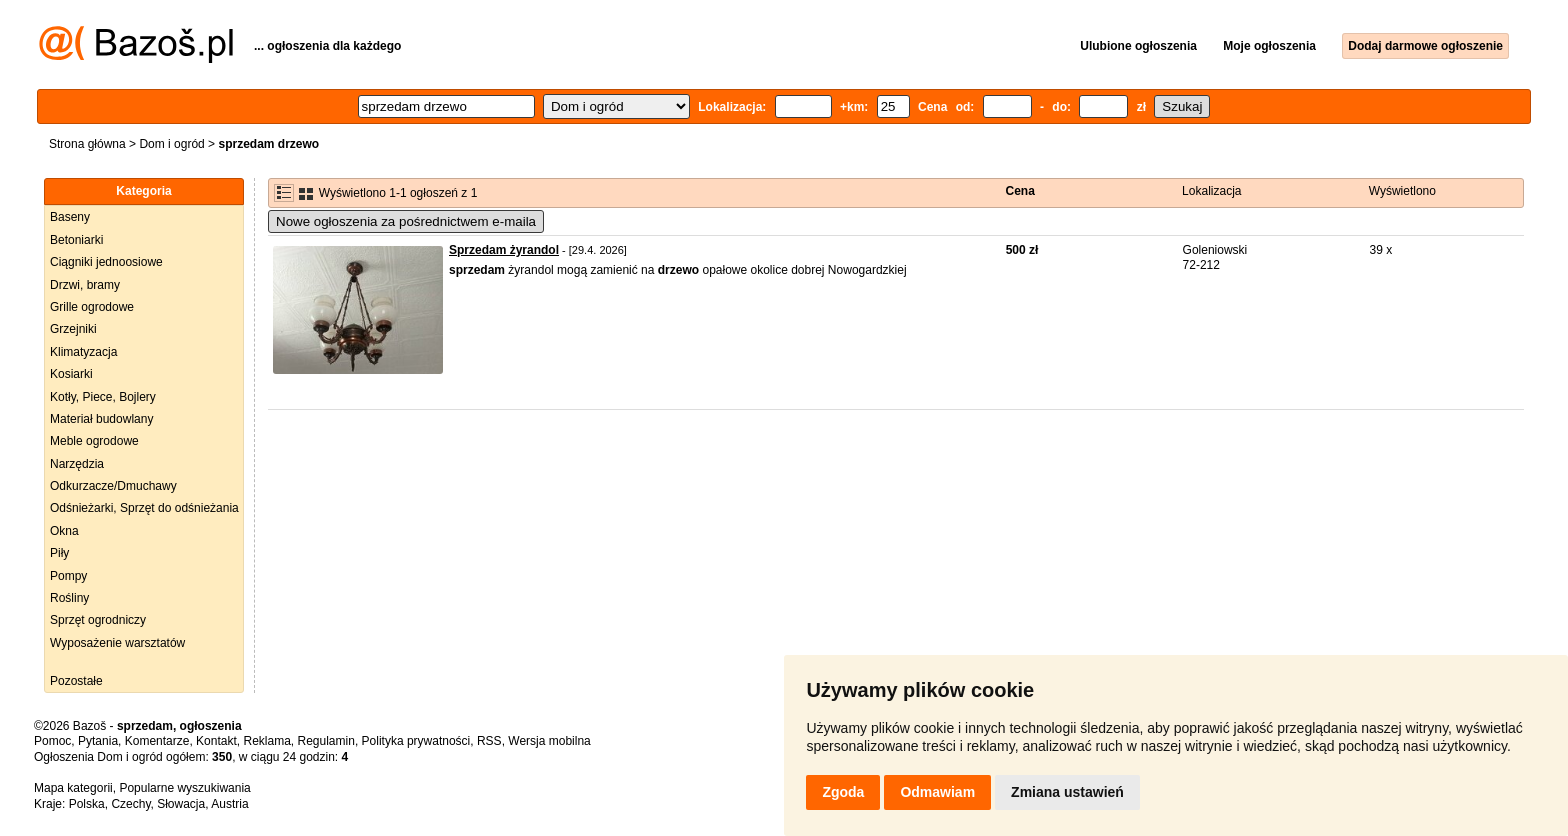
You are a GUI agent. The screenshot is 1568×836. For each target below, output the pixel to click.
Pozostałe (76, 681)
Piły (59, 553)
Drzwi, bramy (85, 285)
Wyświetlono (1402, 191)
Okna (64, 531)
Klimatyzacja (83, 352)
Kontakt (216, 741)
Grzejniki (73, 329)
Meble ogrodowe (94, 441)
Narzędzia (77, 464)
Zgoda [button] (843, 792)
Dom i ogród (171, 144)
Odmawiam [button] (937, 792)
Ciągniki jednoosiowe (106, 262)
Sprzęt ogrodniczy (98, 620)
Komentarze (157, 741)
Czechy (130, 804)
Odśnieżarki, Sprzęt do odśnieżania (144, 508)
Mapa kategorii (73, 788)
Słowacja (181, 804)
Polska (87, 804)
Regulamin (326, 741)
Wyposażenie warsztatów (117, 643)
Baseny (70, 217)
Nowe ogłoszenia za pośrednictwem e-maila (406, 221)
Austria (229, 804)
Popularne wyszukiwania (184, 788)
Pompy (68, 576)
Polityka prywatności (416, 741)
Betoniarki (76, 240)
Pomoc (52, 741)
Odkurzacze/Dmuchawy (113, 486)
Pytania (98, 741)
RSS (489, 741)
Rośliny (69, 598)
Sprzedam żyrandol (504, 250)
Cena (1020, 191)
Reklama (266, 741)
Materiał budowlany (101, 419)
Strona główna (87, 144)
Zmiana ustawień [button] (1067, 792)
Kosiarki (71, 374)
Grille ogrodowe (92, 307)
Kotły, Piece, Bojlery (103, 397)
